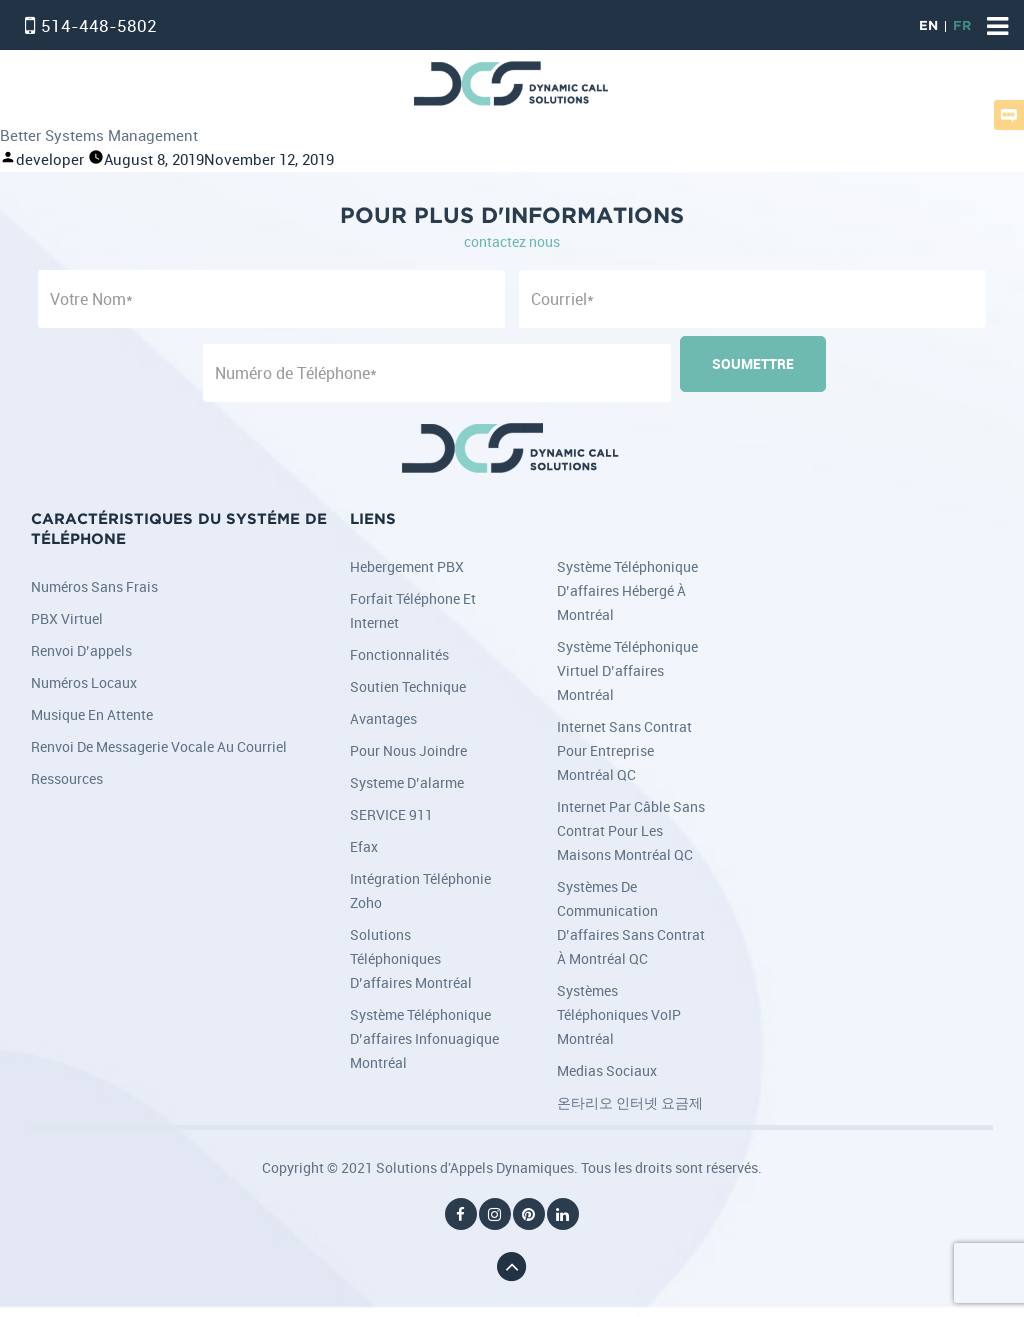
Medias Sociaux (607, 1070)
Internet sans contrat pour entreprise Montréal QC (624, 750)
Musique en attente (92, 714)
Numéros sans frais (94, 586)
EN (928, 26)
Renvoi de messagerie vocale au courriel (159, 746)
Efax (364, 846)
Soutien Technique (408, 686)
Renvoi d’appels (81, 650)
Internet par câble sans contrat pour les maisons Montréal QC (631, 830)
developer (50, 159)
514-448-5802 (99, 25)
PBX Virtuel (67, 618)
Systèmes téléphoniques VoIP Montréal (619, 1014)
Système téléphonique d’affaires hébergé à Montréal (627, 590)
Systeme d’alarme (407, 782)
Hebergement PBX (407, 566)
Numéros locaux (84, 682)
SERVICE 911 (391, 814)
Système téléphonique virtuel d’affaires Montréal (627, 670)
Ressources (67, 778)
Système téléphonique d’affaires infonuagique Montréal (424, 1038)
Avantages (383, 718)
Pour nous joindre (408, 750)
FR (962, 26)
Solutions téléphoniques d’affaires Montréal (411, 958)
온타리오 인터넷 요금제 (630, 1102)
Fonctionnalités (399, 654)
